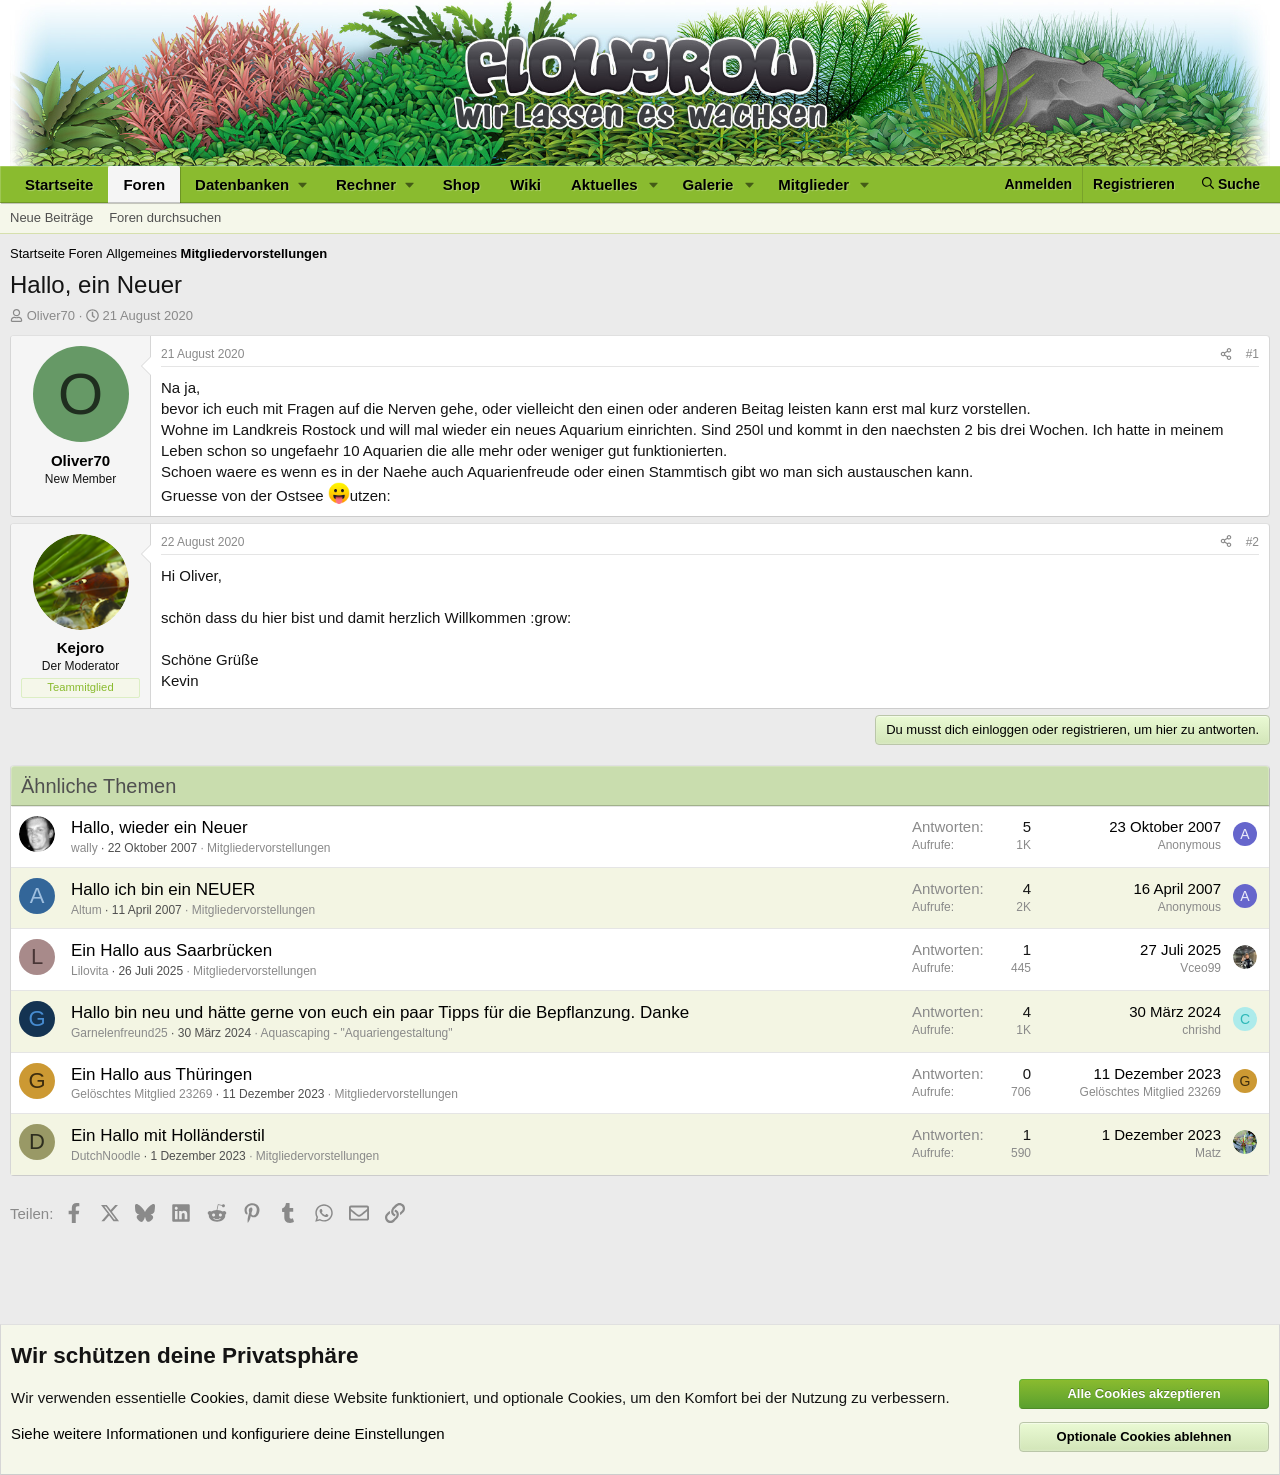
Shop (462, 184)
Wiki (525, 184)
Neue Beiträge (51, 217)
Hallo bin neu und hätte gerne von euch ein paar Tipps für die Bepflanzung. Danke (380, 1012)
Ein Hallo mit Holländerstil (168, 1135)
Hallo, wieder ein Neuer (159, 827)
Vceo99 (1200, 968)
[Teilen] (1226, 354)
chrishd (1201, 1030)
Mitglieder (813, 184)
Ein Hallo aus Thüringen (161, 1074)
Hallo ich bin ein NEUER (163, 889)
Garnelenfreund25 (119, 1033)
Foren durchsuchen (165, 217)
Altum (86, 910)
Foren (144, 184)
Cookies (217, 1397)
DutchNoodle (105, 1156)
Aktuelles (604, 184)
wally (84, 848)
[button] (250, 184)
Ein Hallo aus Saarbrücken (171, 950)
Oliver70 (51, 315)
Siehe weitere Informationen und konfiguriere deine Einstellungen (228, 1433)
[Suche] (1231, 184)
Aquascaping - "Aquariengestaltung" (357, 1033)
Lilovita (89, 971)
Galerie (708, 184)
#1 (1252, 354)
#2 (1252, 542)
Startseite (59, 184)
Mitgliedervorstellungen (268, 848)
